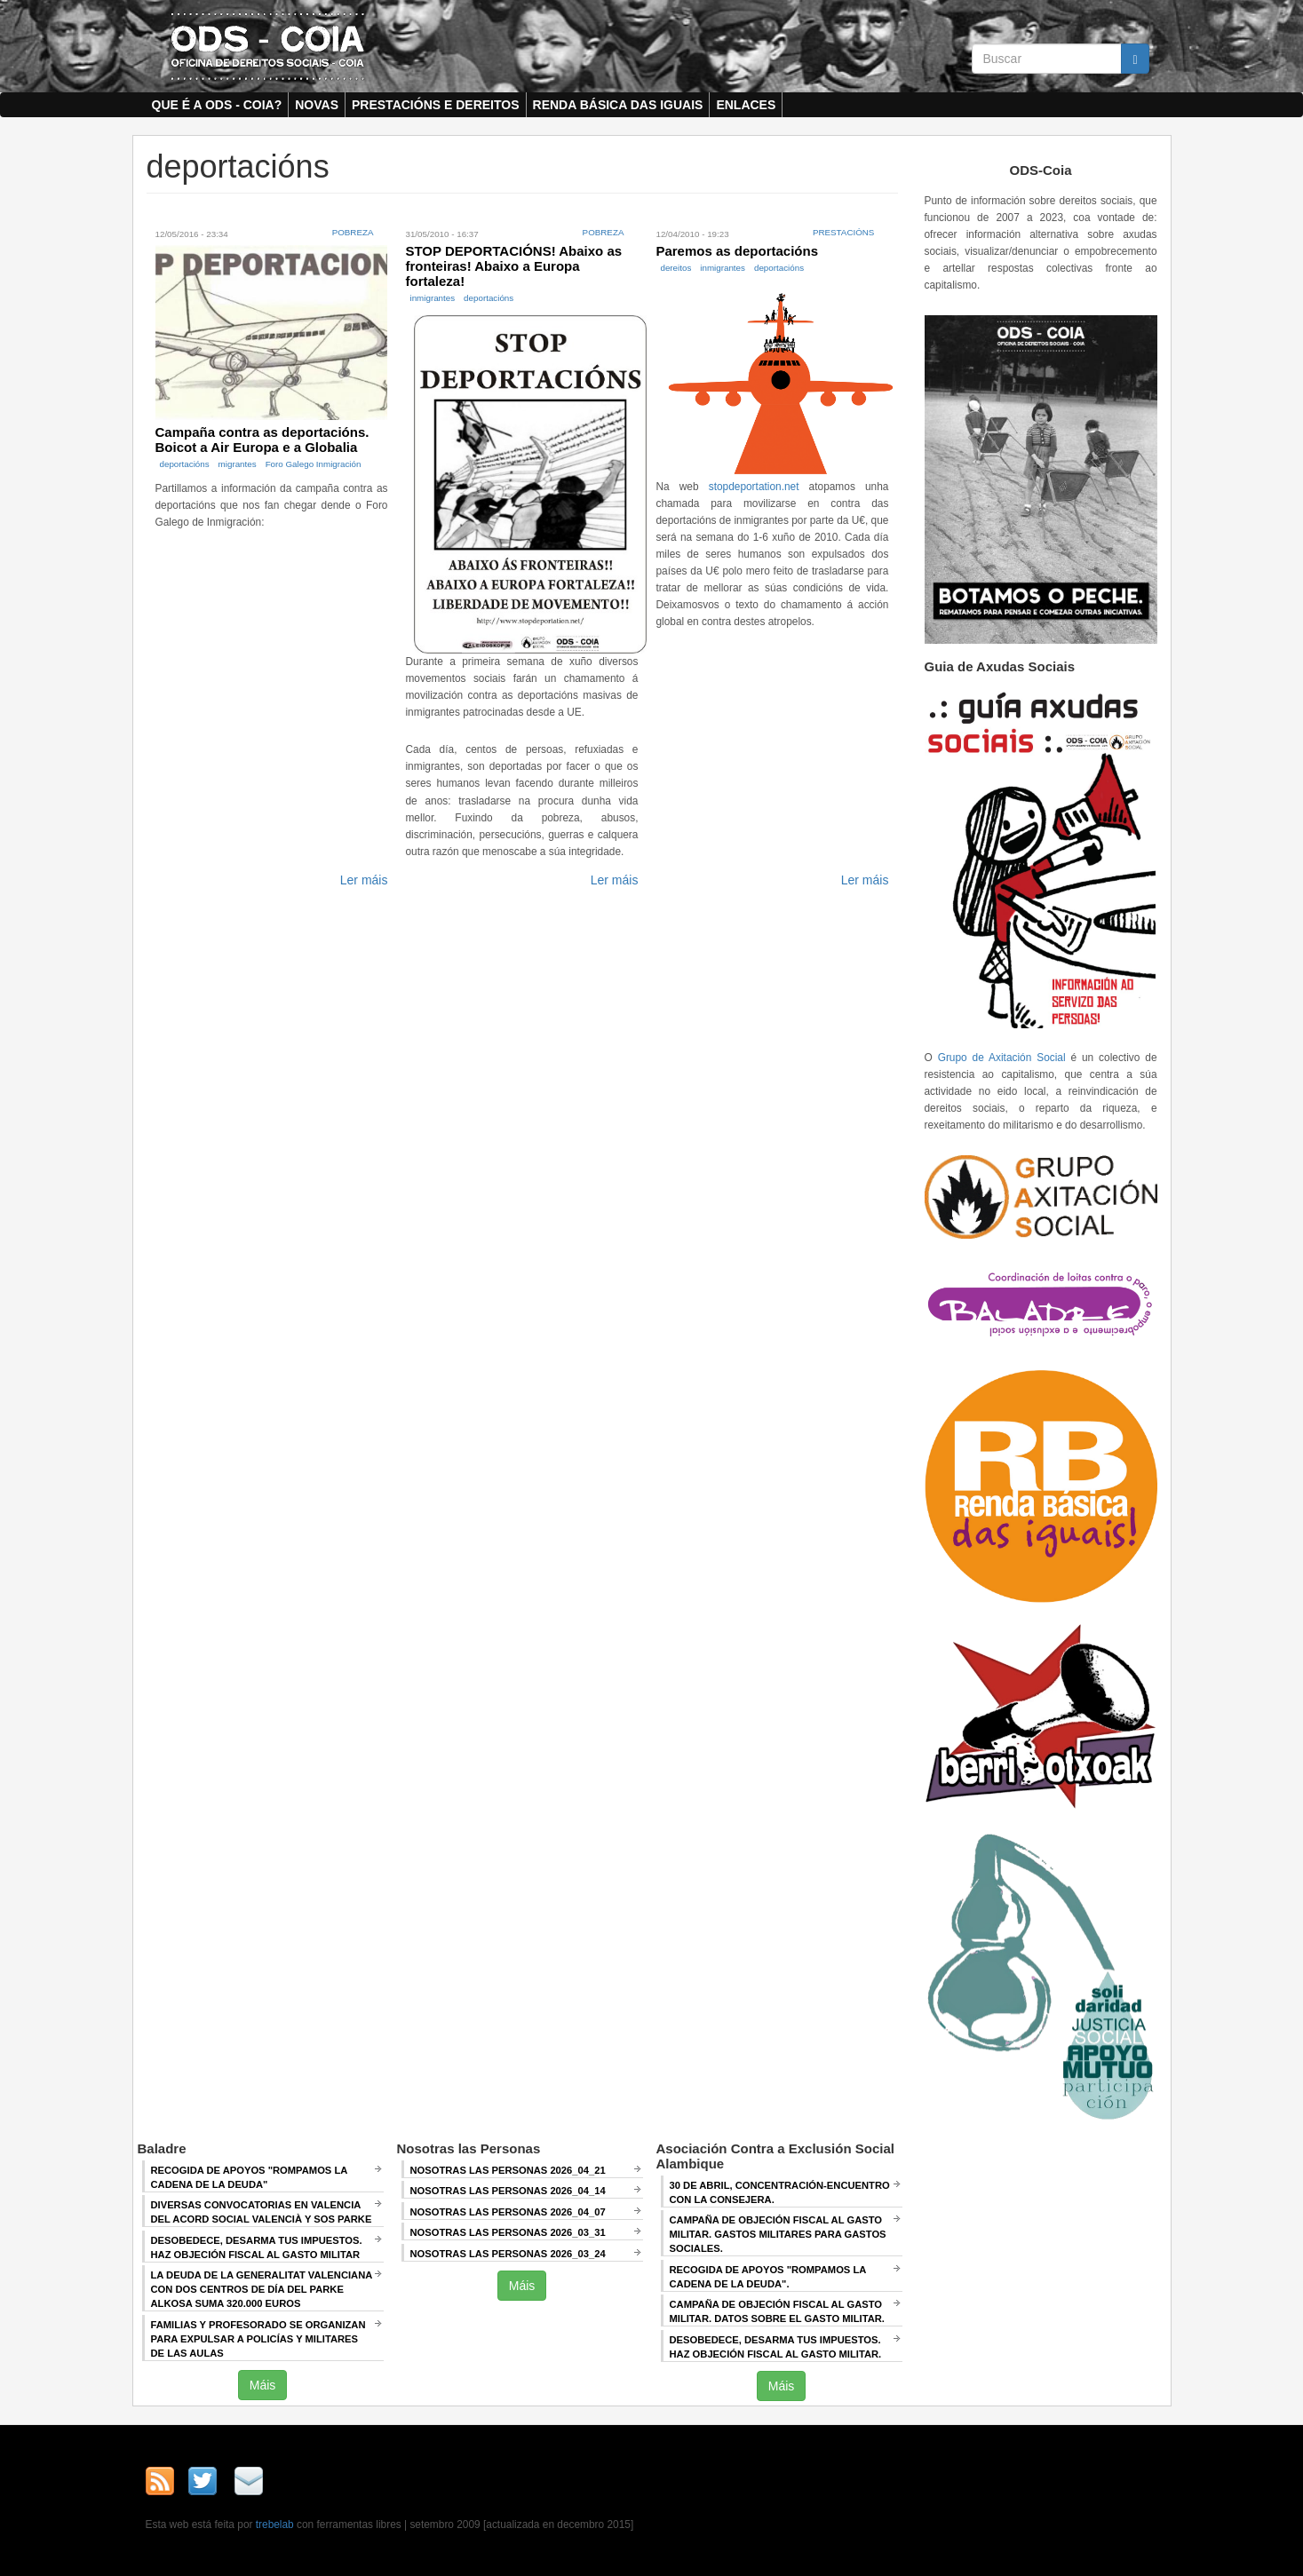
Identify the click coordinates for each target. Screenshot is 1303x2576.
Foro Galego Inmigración (314, 464)
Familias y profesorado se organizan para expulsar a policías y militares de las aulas (258, 2338)
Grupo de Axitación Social (1002, 1057)
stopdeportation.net (754, 486)
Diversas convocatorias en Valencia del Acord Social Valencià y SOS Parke (261, 2212)
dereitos (675, 268)
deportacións (185, 464)
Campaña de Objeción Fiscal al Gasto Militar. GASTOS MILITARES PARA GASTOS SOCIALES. (778, 2234)
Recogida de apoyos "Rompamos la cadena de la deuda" (249, 2177)
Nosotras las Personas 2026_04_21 (508, 2170)
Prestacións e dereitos (436, 105)
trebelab (275, 2524)
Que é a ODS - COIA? (217, 105)
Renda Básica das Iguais (618, 105)
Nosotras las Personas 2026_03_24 (508, 2253)
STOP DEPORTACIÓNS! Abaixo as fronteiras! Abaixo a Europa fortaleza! (513, 266)
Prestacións (844, 232)
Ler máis (364, 880)
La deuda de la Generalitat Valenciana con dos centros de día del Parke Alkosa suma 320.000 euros (262, 2289)
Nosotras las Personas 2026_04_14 (508, 2190)
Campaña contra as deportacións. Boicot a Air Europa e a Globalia (262, 439)
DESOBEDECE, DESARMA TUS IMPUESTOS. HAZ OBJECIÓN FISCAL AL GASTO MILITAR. (776, 2346)
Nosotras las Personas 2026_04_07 (508, 2212)
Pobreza (353, 232)
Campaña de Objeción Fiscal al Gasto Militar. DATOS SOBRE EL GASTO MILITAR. (777, 2311)
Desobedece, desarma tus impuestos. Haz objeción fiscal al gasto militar (256, 2247)
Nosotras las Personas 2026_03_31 (508, 2232)
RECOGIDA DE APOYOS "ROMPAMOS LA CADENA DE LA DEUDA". (768, 2276)
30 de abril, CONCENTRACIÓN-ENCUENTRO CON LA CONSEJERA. (780, 2192)
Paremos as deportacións (736, 250)
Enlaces (745, 105)
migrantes (237, 464)
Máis (263, 2385)
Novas (316, 105)
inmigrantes (432, 298)
